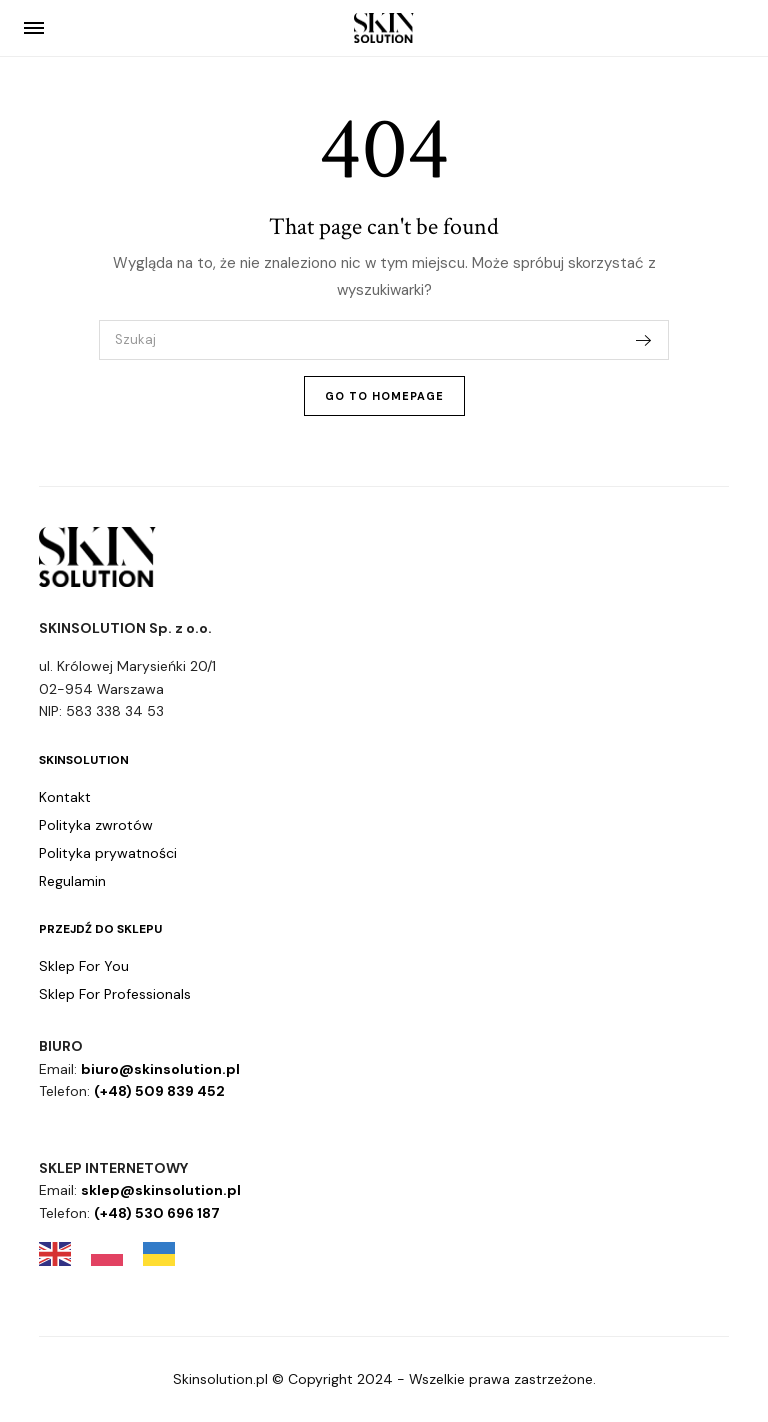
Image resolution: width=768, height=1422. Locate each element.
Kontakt (65, 797)
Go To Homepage (384, 396)
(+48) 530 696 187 (157, 1213)
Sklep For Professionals (115, 994)
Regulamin (72, 881)
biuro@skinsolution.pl (160, 1069)
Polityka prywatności (108, 853)
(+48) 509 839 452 (159, 1091)
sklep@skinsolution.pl (161, 1190)
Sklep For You (84, 966)
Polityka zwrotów (96, 825)
